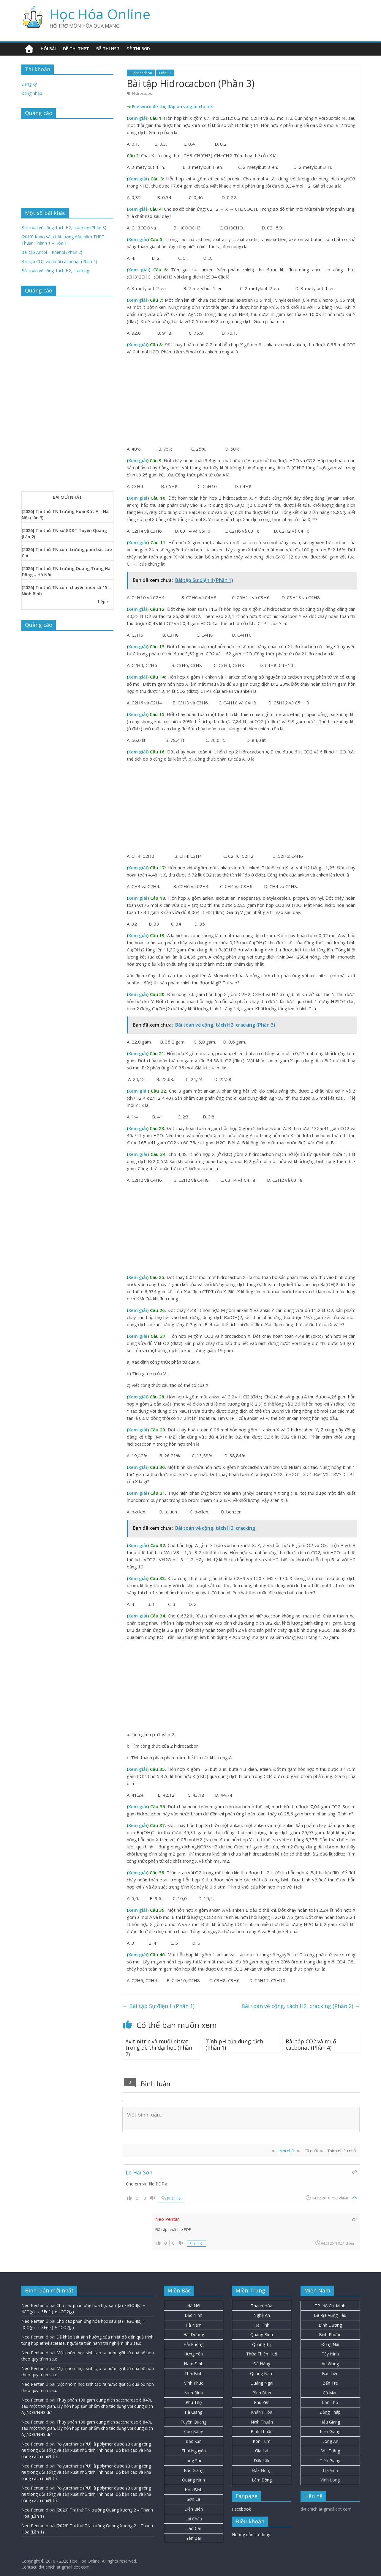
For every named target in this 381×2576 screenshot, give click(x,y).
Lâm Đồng (262, 2480)
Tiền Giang (330, 2460)
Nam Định (193, 2363)
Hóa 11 (165, 72)
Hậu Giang (330, 2422)
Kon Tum (262, 2441)
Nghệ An (261, 2315)
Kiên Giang (330, 2431)
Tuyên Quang (193, 2422)
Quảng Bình (261, 2334)
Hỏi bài (48, 48)
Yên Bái (193, 2538)
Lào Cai (193, 2528)
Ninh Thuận (262, 2422)
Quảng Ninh (193, 2480)
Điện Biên (193, 2509)
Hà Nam (194, 2325)
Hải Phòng (193, 2344)
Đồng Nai (330, 2344)
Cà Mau (330, 2393)
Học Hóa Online (100, 14)
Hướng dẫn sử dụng (251, 2534)
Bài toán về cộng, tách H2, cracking (55, 270)
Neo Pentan (33, 2305)
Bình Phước (330, 2334)
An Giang (330, 2363)
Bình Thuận (262, 2431)
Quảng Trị (261, 2344)
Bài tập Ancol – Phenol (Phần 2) (51, 252)
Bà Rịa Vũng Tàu (330, 2315)
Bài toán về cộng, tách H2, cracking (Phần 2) (300, 2005)
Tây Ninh (330, 2354)
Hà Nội (193, 2306)
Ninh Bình (193, 2393)
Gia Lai (261, 2451)
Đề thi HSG (107, 48)
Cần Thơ (330, 2402)
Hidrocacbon (141, 72)
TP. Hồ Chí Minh (330, 2306)
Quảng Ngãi (261, 2383)
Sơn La (193, 2499)
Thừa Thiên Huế (261, 2354)
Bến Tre (330, 2383)
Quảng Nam (262, 2373)
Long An (330, 2441)
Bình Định (261, 2393)
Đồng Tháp (330, 2412)
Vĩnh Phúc (193, 2383)
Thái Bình (193, 2373)
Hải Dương (193, 2334)
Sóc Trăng (330, 2451)
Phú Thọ (194, 2402)
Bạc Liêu (330, 2373)
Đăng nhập (31, 93)
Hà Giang (193, 2412)
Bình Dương (330, 2325)
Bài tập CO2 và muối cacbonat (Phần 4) (312, 2044)
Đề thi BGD (138, 48)
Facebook (241, 2509)
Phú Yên (262, 2402)
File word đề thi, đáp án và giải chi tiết (173, 106)
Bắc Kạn (194, 2441)
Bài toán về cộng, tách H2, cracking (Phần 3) (63, 227)
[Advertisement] (241, 401)
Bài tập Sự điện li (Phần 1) (158, 2005)
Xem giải (137, 118)
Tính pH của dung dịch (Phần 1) (234, 2044)
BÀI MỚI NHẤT (67, 497)
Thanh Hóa (261, 2306)
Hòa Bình (194, 2489)
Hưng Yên (193, 2354)
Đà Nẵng (261, 2363)
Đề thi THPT (76, 48)
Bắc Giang (193, 2470)
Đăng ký (29, 84)
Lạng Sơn (193, 2460)
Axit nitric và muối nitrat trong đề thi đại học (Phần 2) (158, 2048)
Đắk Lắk (261, 2460)
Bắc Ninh (193, 2315)
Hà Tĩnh (261, 2325)
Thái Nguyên (193, 2451)
